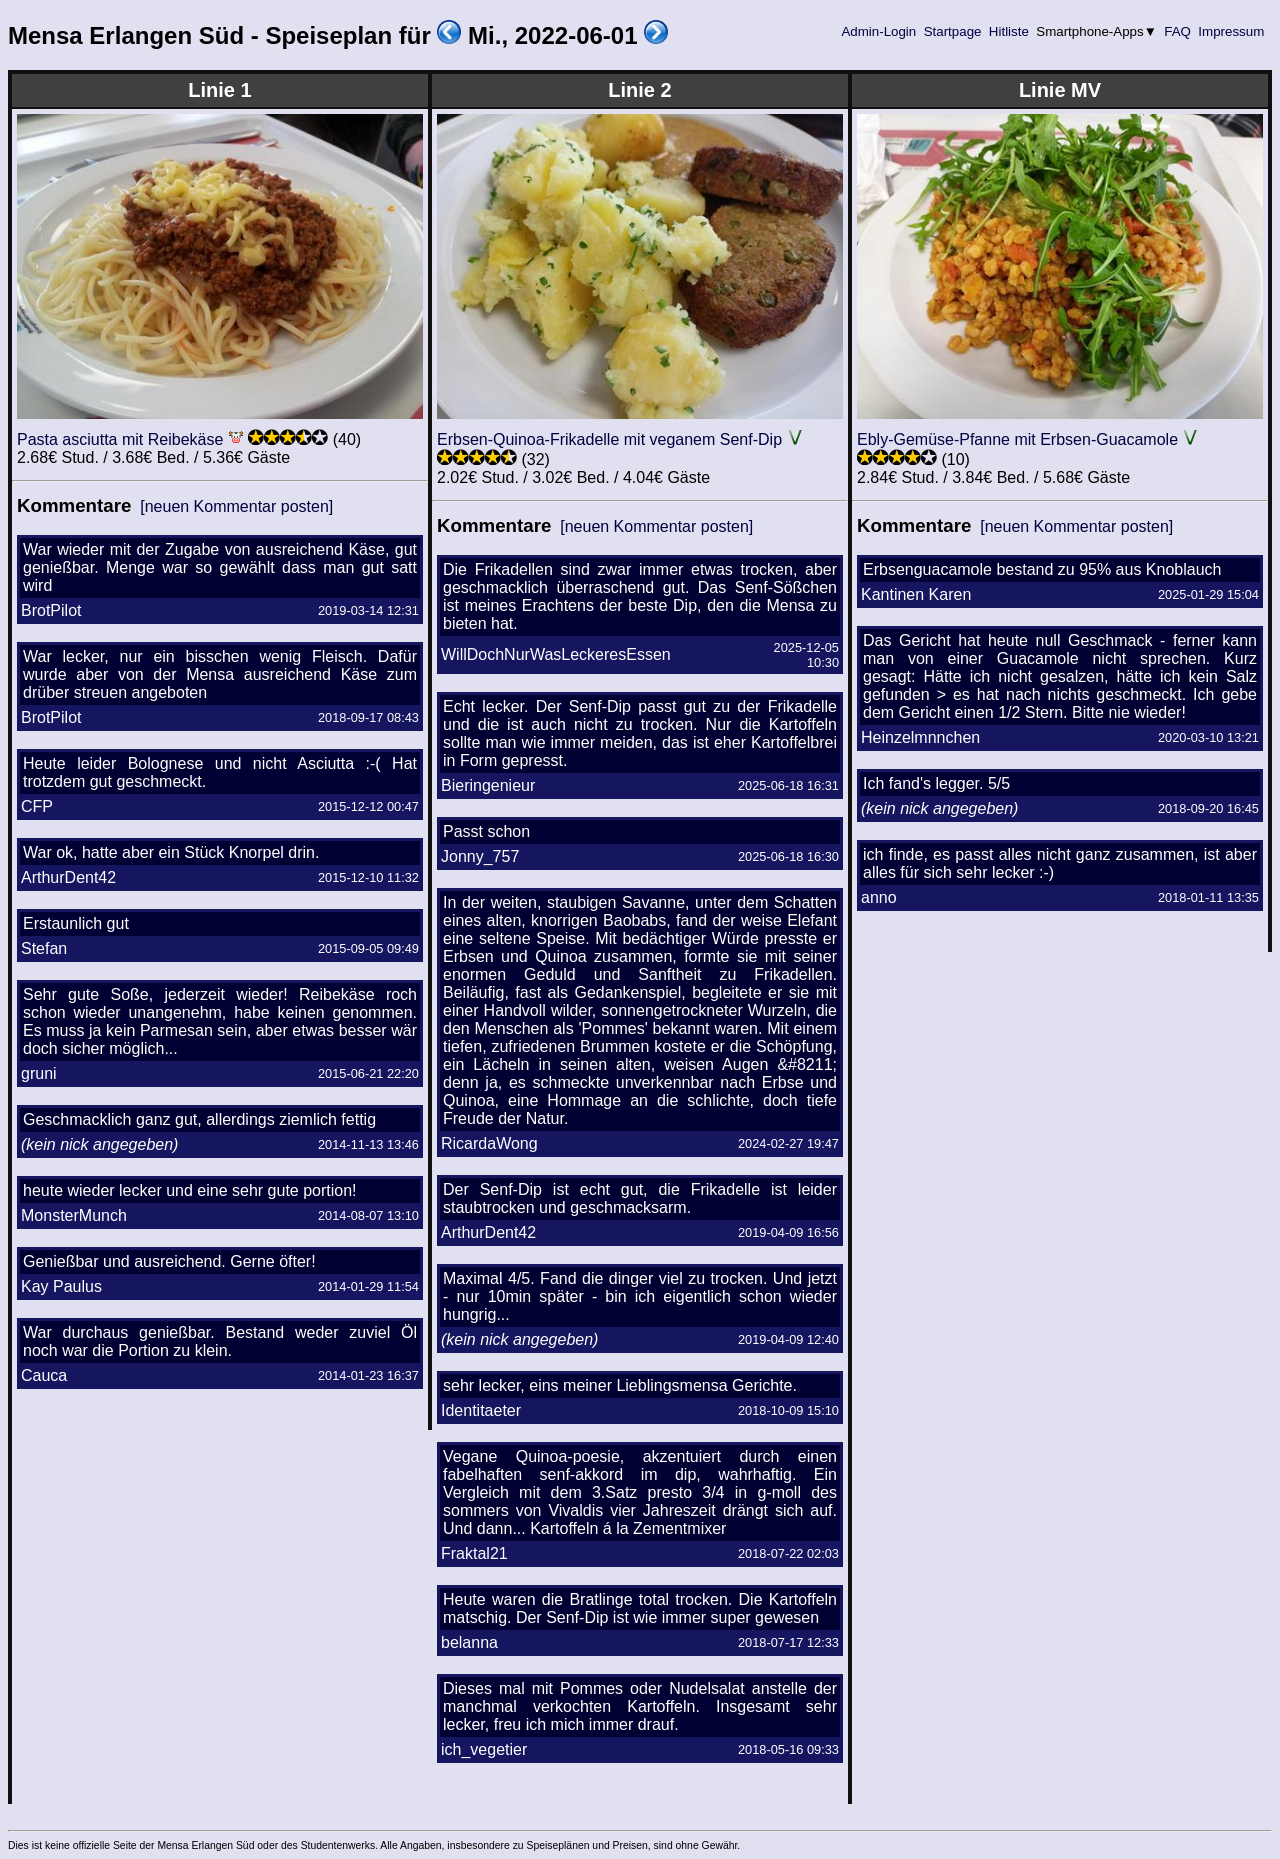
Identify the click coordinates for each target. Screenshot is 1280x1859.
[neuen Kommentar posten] (236, 506)
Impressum (1231, 31)
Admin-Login (879, 31)
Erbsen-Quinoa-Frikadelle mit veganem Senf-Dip (609, 439)
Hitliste (1008, 31)
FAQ (1178, 31)
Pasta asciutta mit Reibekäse (120, 439)
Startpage (952, 31)
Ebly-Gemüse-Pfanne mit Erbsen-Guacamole (1017, 439)
